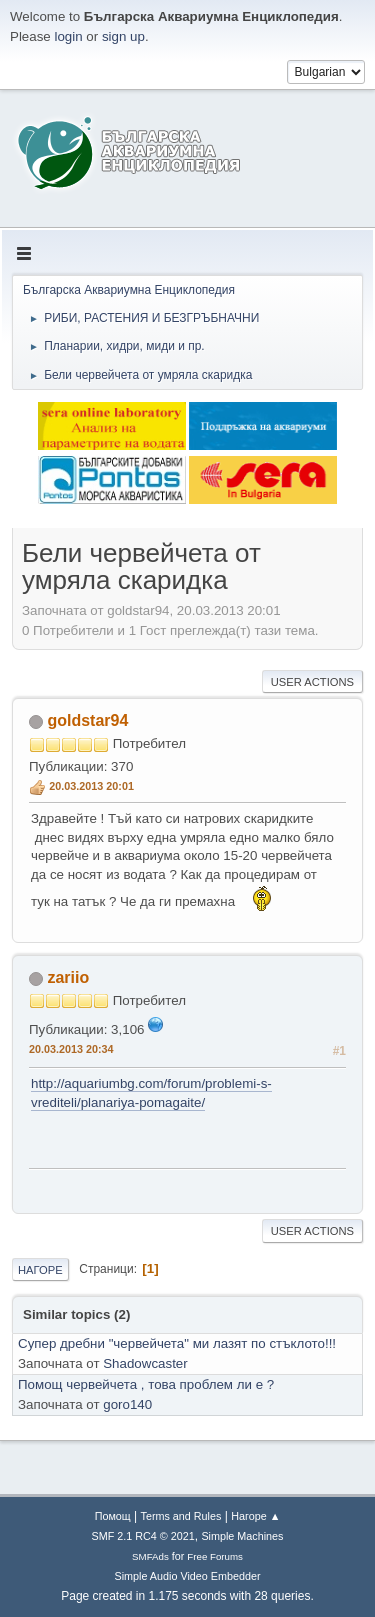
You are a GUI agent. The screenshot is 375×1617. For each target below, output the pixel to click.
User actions (312, 682)
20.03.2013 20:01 (91, 786)
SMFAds (150, 1556)
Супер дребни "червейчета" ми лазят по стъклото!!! (177, 1343)
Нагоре (40, 1270)
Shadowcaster (145, 1363)
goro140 (127, 1404)
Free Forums (215, 1556)
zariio (68, 977)
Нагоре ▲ (255, 1516)
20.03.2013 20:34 (71, 1049)
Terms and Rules (181, 1516)
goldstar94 (87, 720)
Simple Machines (242, 1536)
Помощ (113, 1516)
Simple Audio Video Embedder (187, 1576)
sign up (123, 36)
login (68, 36)
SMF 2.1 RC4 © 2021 (143, 1536)
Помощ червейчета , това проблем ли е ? (146, 1384)
